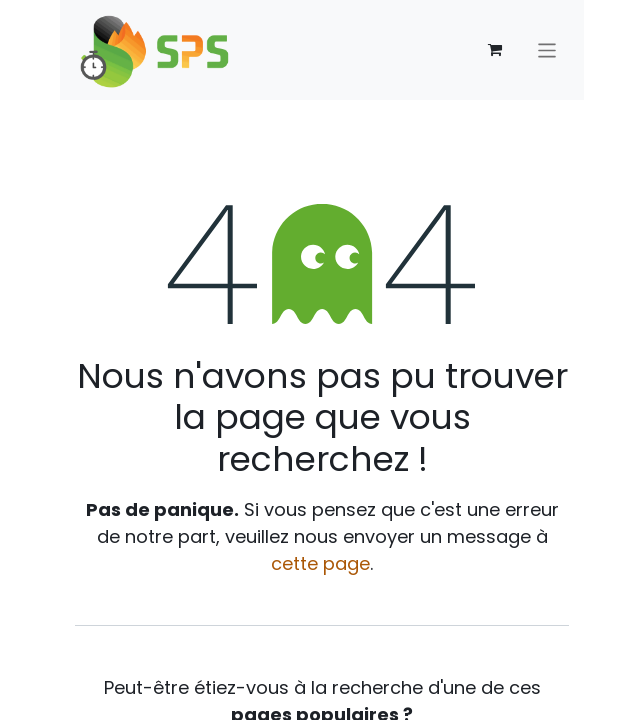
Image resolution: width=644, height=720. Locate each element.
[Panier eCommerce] (495, 50)
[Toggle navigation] (547, 49)
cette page (320, 563)
